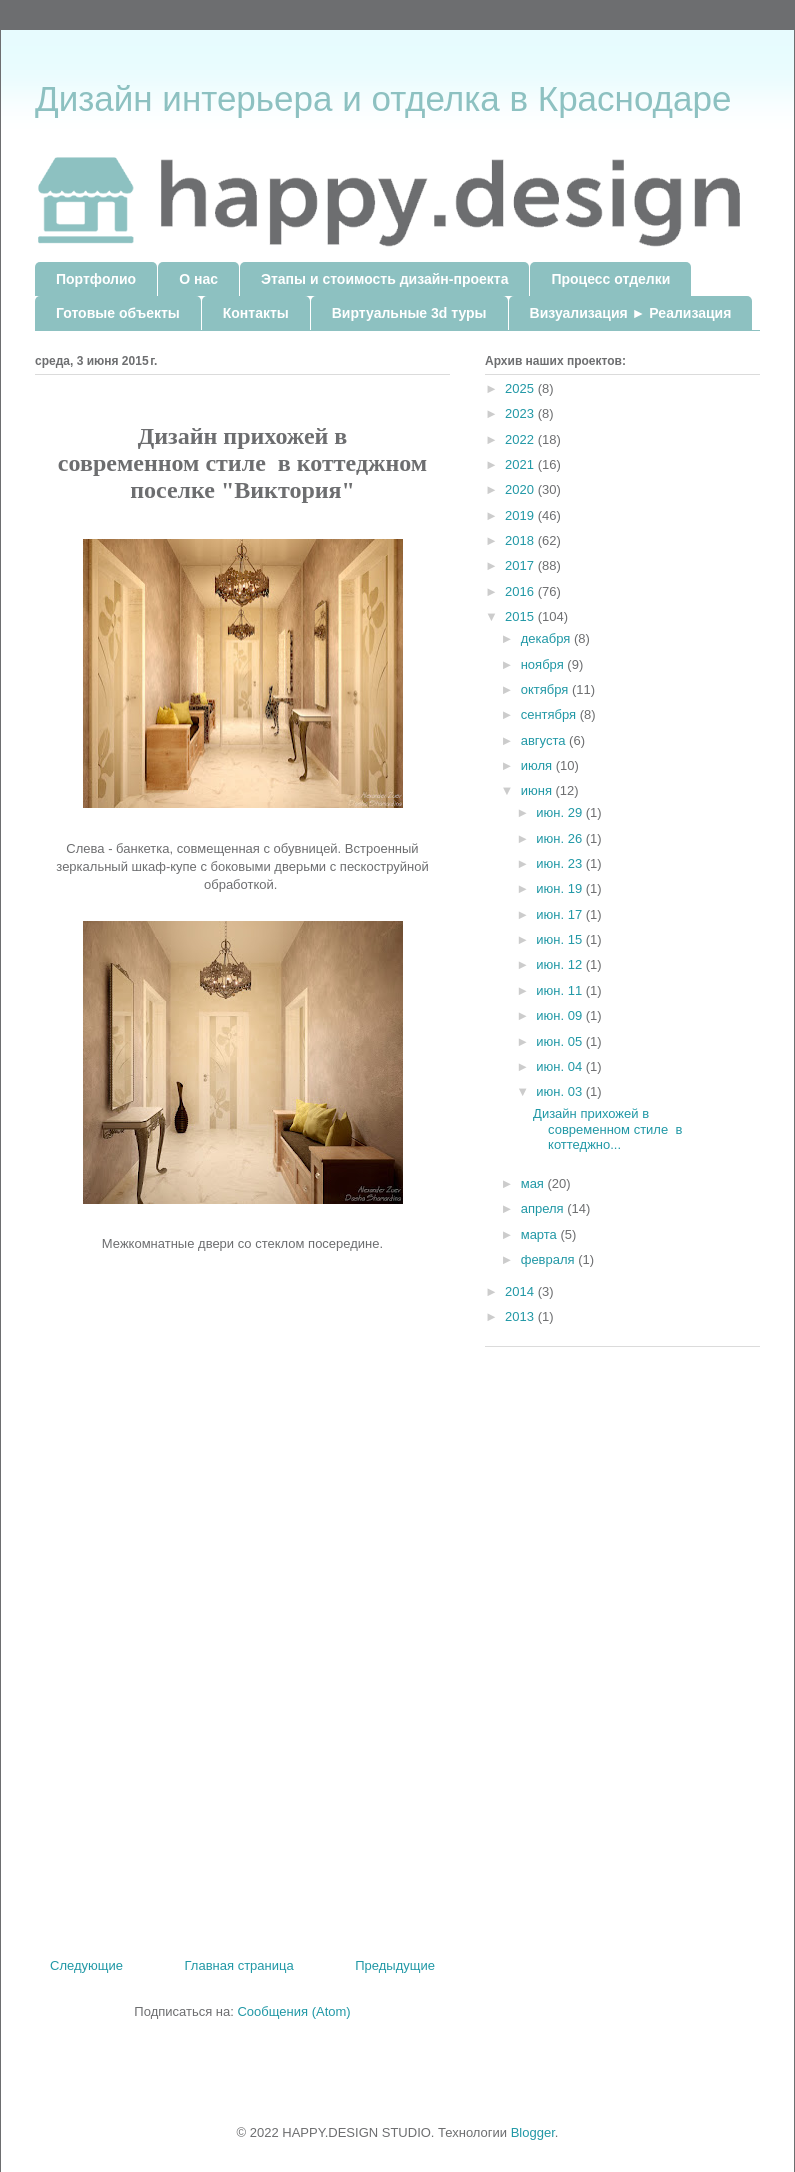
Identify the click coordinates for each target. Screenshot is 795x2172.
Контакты (256, 313)
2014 (521, 1291)
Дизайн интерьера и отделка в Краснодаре (383, 98)
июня (538, 790)
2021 (521, 464)
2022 (521, 439)
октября (546, 689)
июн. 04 (561, 1066)
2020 (521, 489)
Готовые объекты (118, 313)
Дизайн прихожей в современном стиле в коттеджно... (607, 1129)
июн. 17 (561, 914)
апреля (544, 1208)
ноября (544, 664)
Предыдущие (395, 1965)
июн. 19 (561, 888)
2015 (521, 616)
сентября (550, 714)
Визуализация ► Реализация (631, 313)
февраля (550, 1259)
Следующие (86, 1965)
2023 (521, 413)
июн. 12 (561, 964)
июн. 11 (561, 990)
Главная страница (239, 1965)
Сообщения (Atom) (293, 2011)
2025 (521, 388)
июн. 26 (561, 838)
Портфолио (96, 279)
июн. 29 (561, 812)
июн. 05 (561, 1041)
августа (545, 740)
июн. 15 (561, 939)
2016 (521, 591)
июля (538, 765)
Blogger (533, 2132)
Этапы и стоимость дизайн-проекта (384, 279)
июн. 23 (561, 863)
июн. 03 (561, 1091)
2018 (521, 540)
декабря (547, 638)
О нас (198, 279)
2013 (521, 1316)
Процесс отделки (610, 279)
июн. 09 (561, 1015)
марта (541, 1234)
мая (534, 1183)
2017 (521, 565)
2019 (521, 515)
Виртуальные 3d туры (409, 313)
